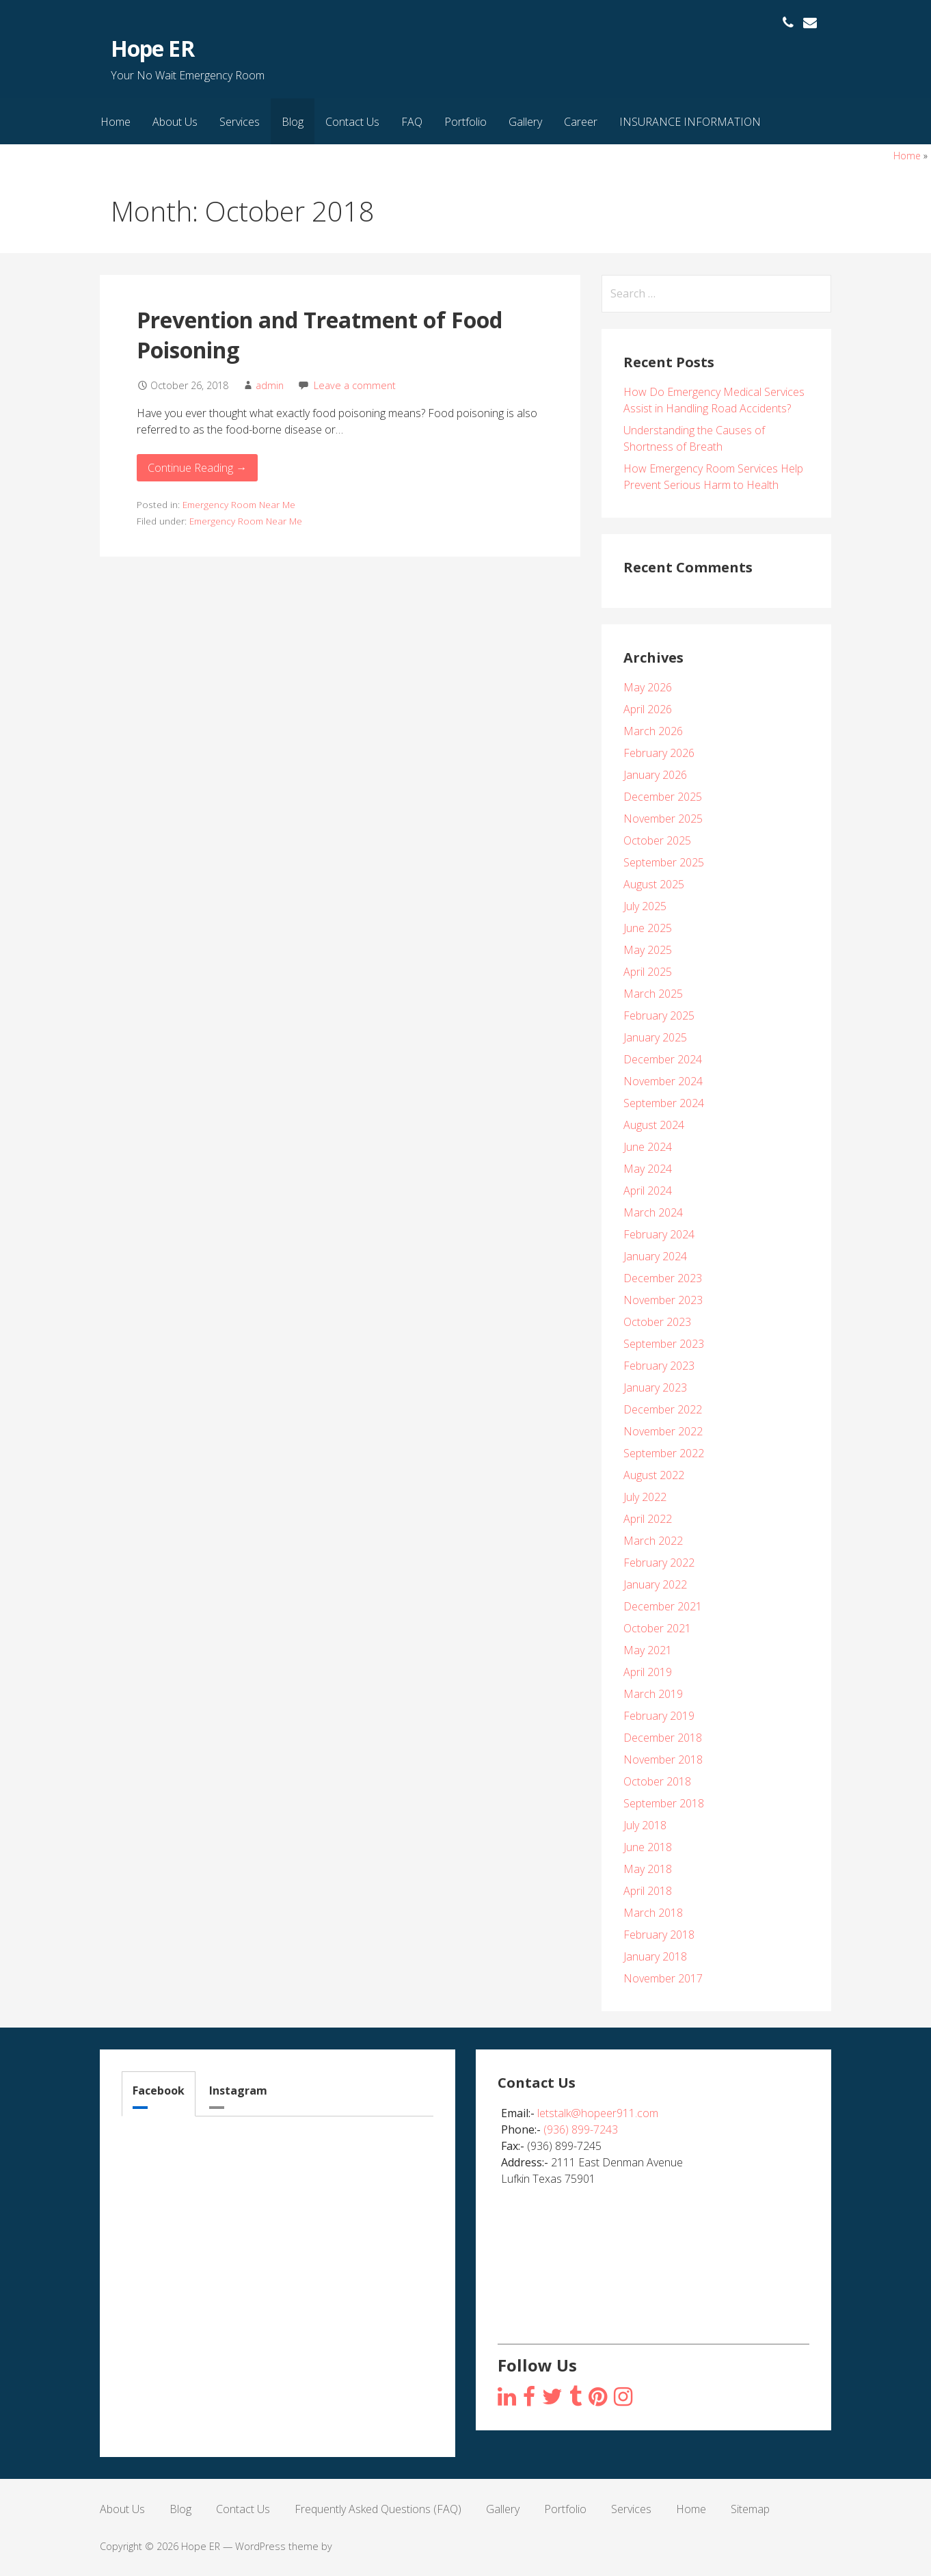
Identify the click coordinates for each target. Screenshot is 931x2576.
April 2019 (647, 1671)
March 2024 (653, 1212)
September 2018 (663, 1803)
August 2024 (653, 1124)
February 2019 (658, 1715)
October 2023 (657, 1321)
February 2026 (658, 752)
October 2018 (657, 1781)
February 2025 (658, 1015)
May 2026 (647, 687)
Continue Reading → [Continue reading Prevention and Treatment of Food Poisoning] (197, 467)
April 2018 (647, 1890)
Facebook (159, 2090)
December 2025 (662, 796)
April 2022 (647, 1518)
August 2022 (653, 1475)
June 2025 (647, 927)
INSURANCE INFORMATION (690, 121)
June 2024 (647, 1146)
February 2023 (658, 1365)
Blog (292, 121)
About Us (175, 121)
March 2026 (653, 731)
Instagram (238, 2090)
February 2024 (658, 1234)
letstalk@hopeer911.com (597, 2113)
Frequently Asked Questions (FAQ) (378, 2509)
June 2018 (647, 1847)
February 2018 (658, 1934)
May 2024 (647, 1168)
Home (115, 121)
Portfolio (465, 121)
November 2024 (663, 1081)
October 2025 (657, 840)
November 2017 (663, 1978)
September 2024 (663, 1103)
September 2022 (663, 1453)
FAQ (411, 121)
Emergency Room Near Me (239, 504)
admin (270, 385)
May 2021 (647, 1650)
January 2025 (655, 1037)
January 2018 (655, 1956)
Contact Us (352, 121)
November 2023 (663, 1299)
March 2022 (653, 1540)
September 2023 (663, 1343)
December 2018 (662, 1737)
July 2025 (644, 906)
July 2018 (644, 1825)
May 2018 (647, 1868)
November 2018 (663, 1759)
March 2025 (653, 993)
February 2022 (658, 1562)
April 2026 (647, 709)
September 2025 (663, 862)
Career (580, 121)
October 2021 (657, 1628)
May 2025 (647, 949)
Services (239, 121)
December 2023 (662, 1278)
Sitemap (750, 2509)
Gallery (525, 121)
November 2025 (663, 818)
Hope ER (152, 48)
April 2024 (647, 1190)
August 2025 (653, 884)
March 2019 (653, 1693)
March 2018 (653, 1912)
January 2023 (655, 1387)
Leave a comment (355, 385)
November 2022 (663, 1431)
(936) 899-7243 (580, 2129)
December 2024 (662, 1059)
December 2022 (662, 1409)
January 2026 (655, 774)
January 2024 (655, 1256)
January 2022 (655, 1584)
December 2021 (662, 1606)
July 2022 (644, 1496)
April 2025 (647, 971)
